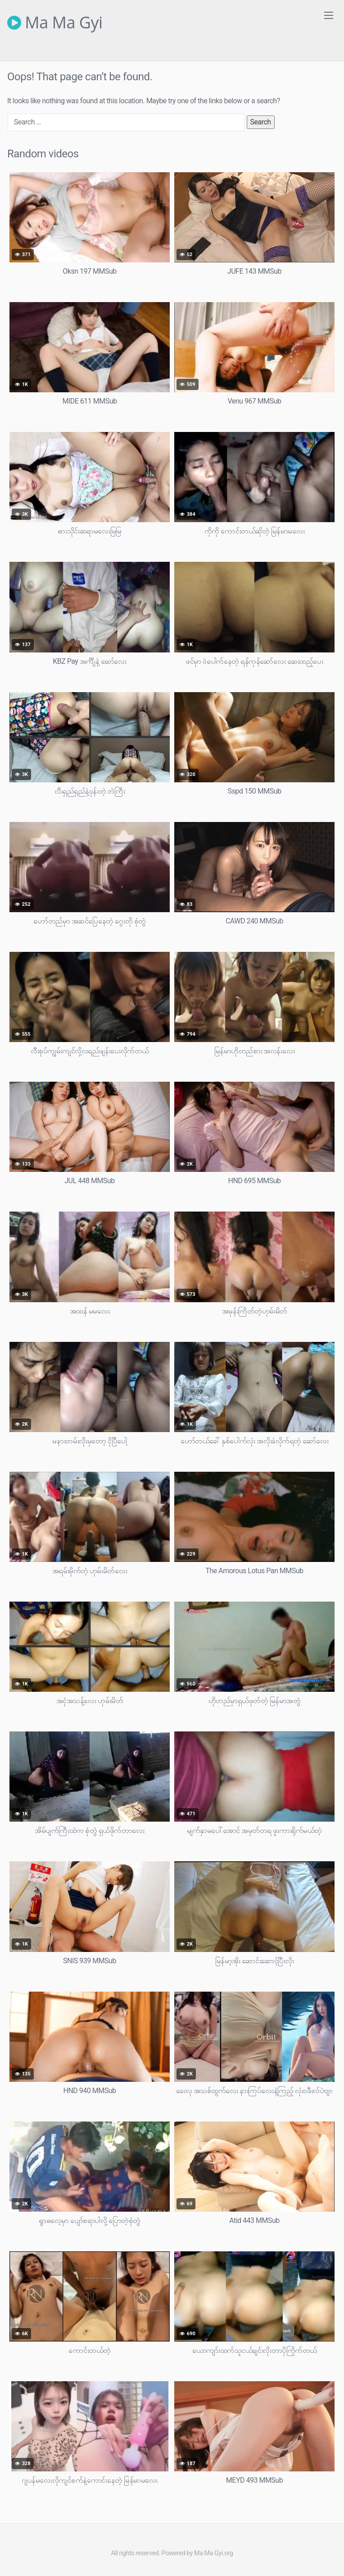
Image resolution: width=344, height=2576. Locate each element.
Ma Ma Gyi (55, 22)
